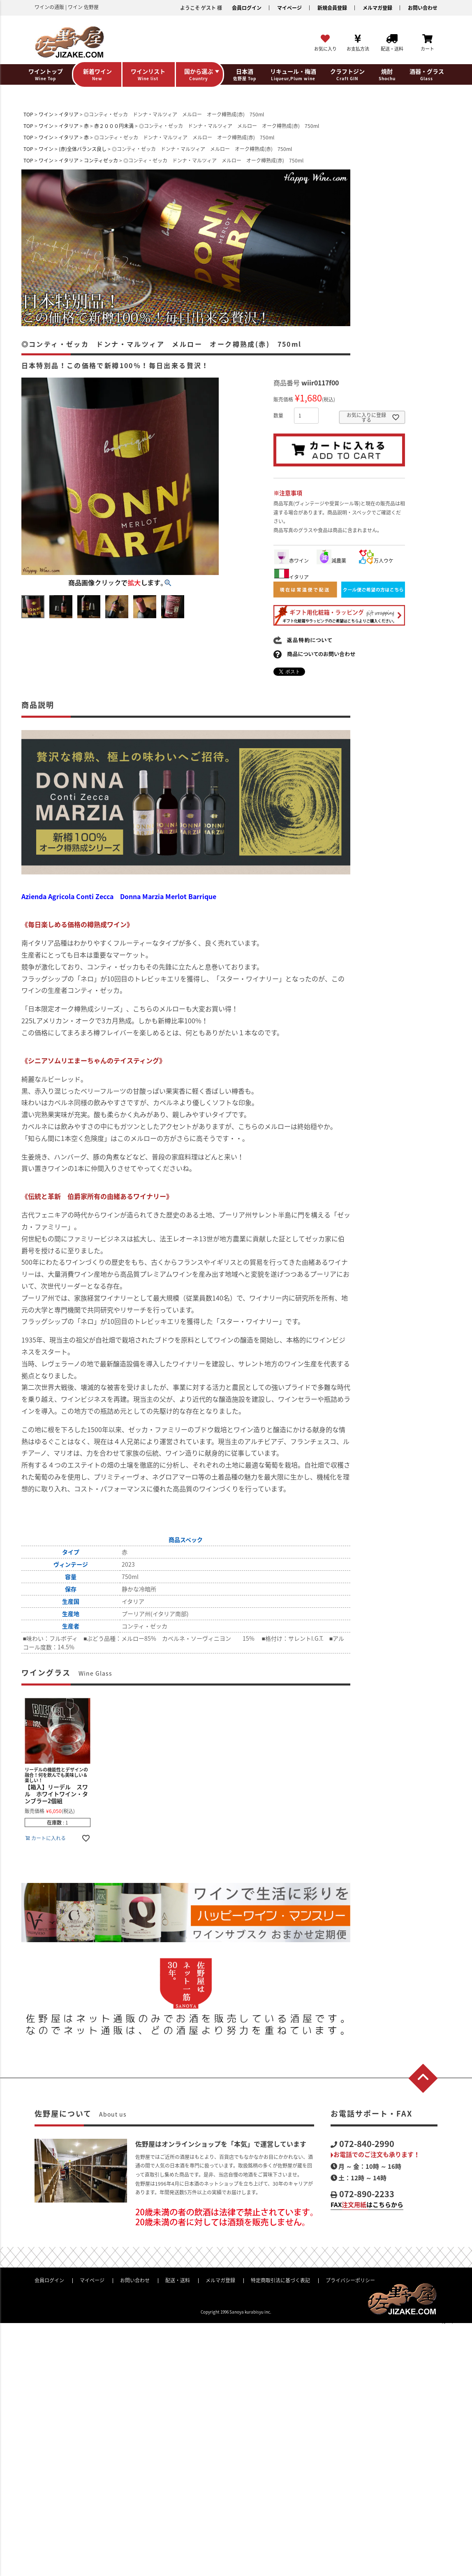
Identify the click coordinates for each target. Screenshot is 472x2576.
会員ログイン (246, 8)
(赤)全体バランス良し (82, 149)
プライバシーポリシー (350, 2280)
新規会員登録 (332, 8)
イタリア (69, 114)
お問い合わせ (422, 8)
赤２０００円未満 (114, 126)
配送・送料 (177, 2280)
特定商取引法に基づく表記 (280, 2280)
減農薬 (331, 560)
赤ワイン (291, 560)
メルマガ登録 (377, 8)
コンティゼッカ (101, 160)
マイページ (289, 8)
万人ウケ (376, 560)
